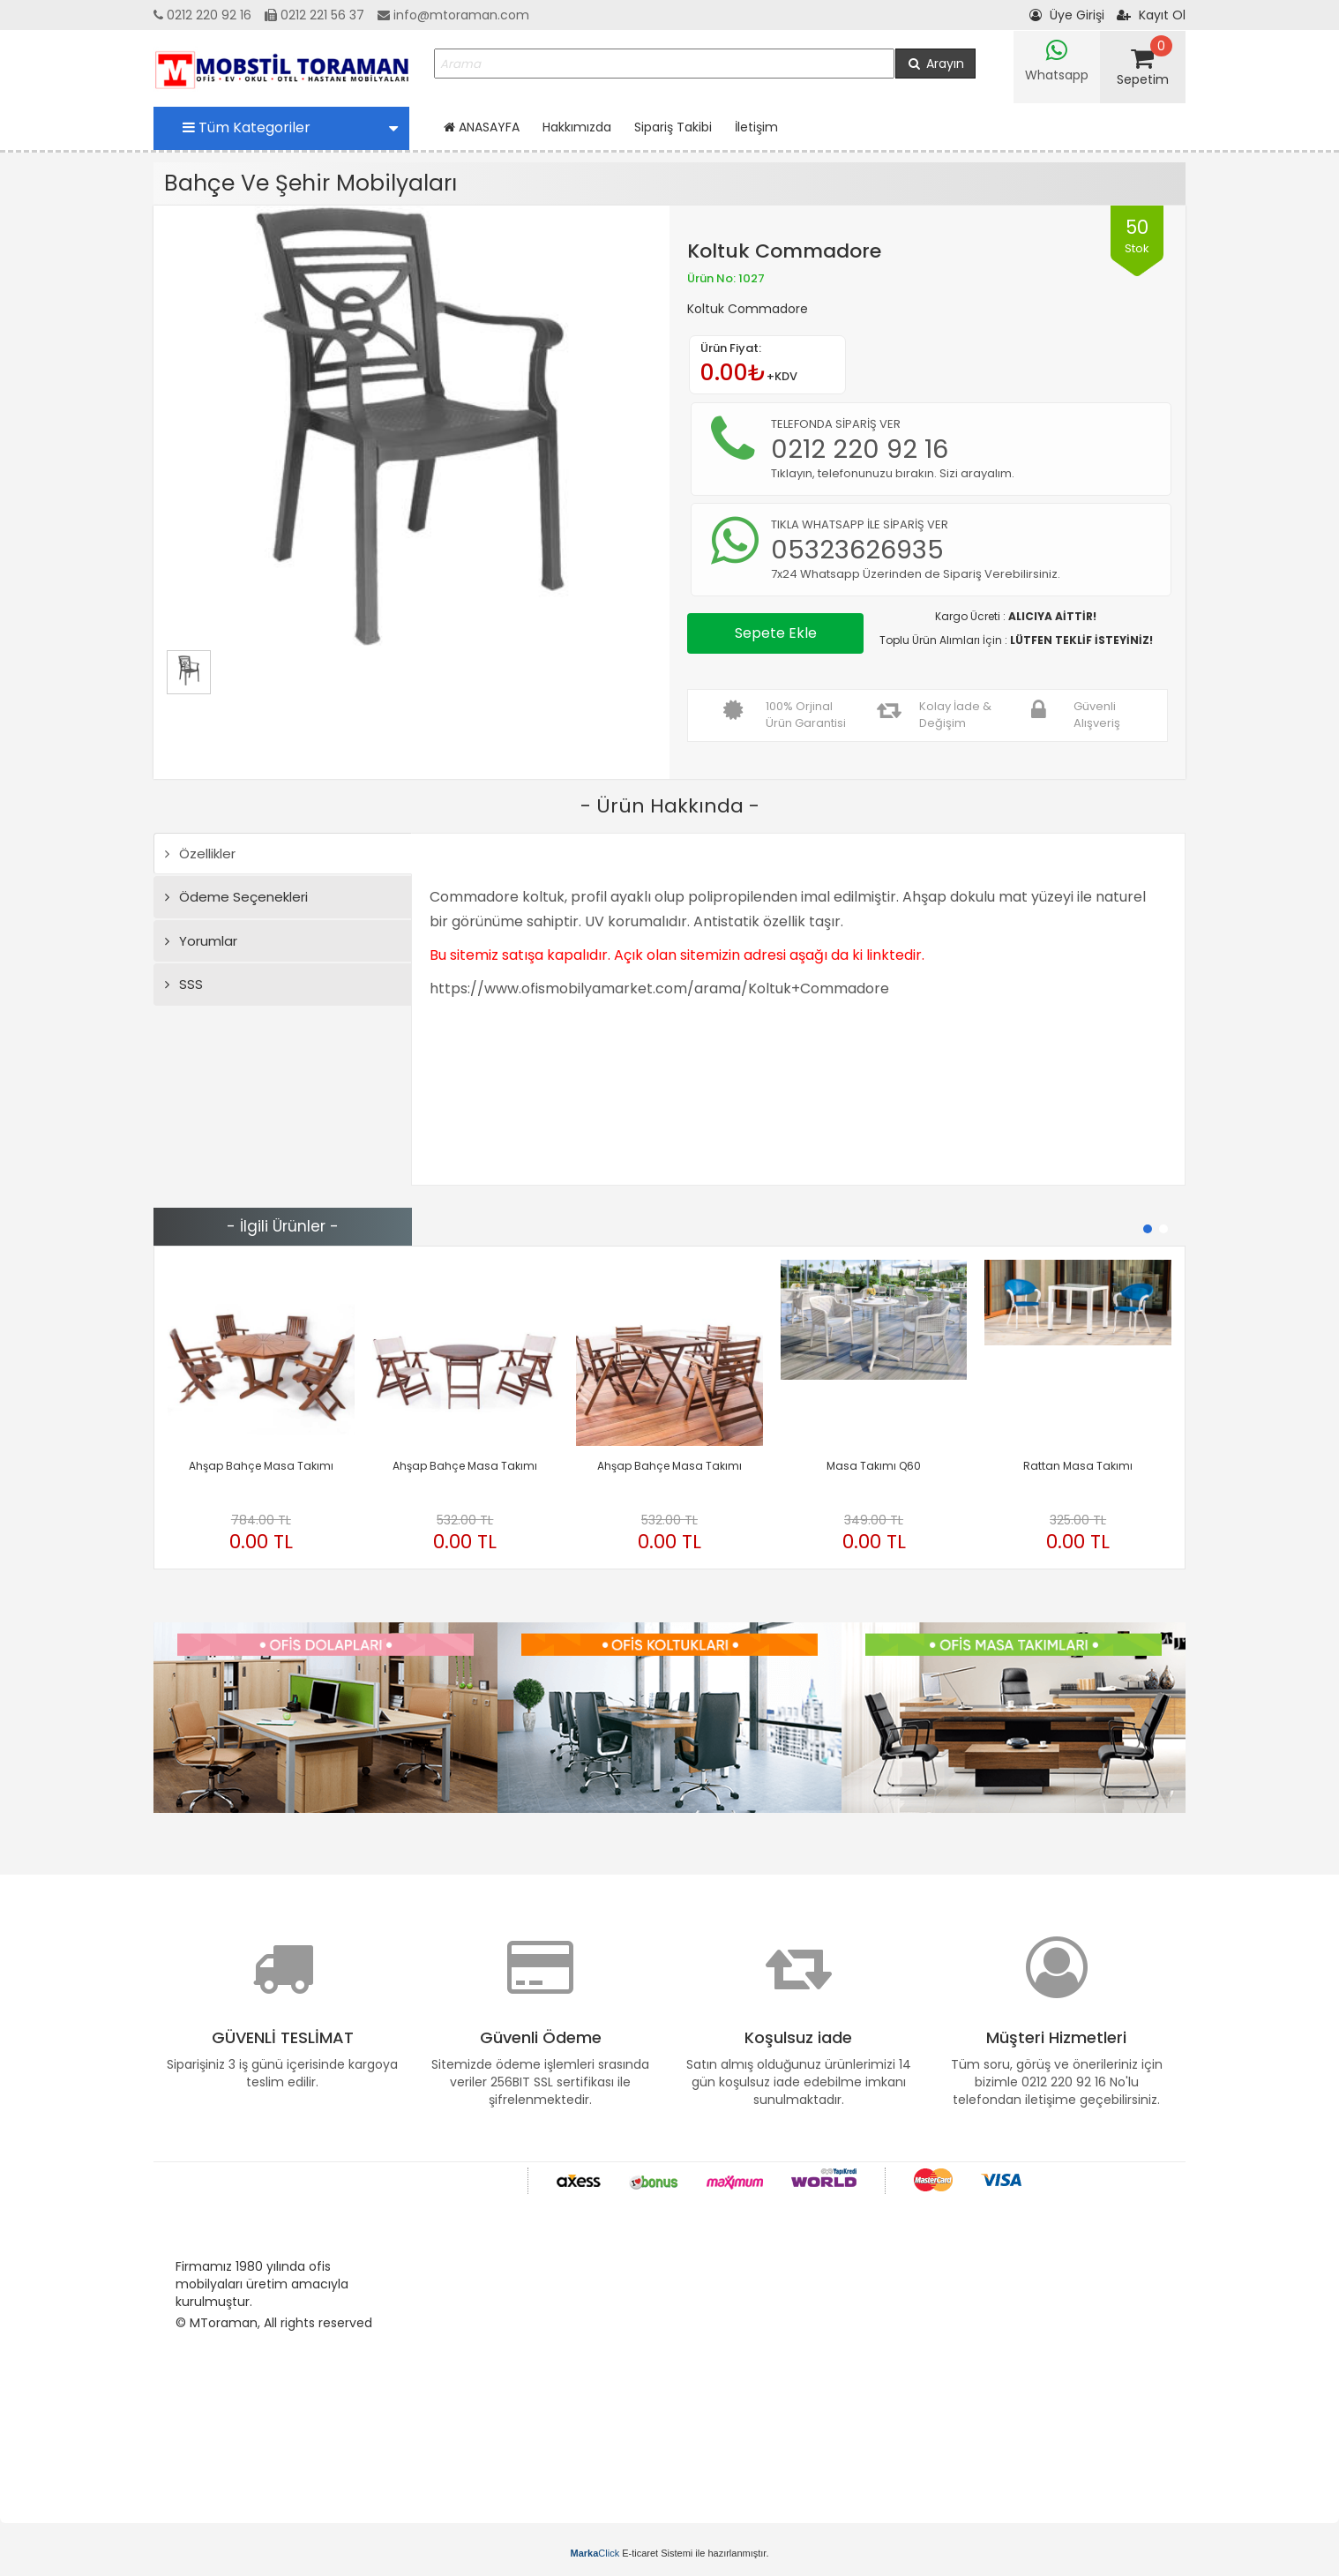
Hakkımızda (576, 127)
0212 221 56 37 (314, 15)
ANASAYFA (482, 127)
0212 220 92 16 (202, 15)
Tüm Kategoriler (290, 127)
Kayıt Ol (1151, 15)
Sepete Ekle (776, 633)
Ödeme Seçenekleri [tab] (236, 896)
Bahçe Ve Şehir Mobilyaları (310, 183)
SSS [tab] (184, 984)
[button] (1148, 1229)
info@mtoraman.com (453, 15)
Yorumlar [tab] (201, 941)
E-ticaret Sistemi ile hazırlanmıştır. (670, 2553)
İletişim (756, 127)
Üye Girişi (1066, 15)
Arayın (935, 63)
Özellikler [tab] (200, 853)
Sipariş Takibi (673, 127)
